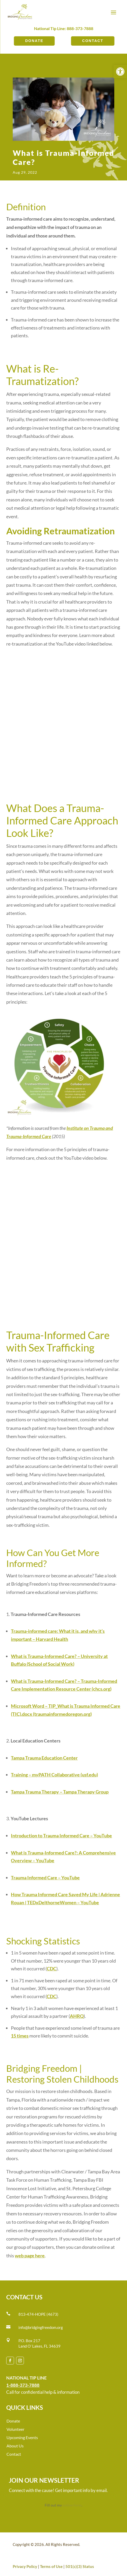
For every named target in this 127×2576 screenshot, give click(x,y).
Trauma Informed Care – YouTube (45, 1877)
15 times (20, 2036)
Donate (34, 41)
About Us (15, 2445)
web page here (30, 2255)
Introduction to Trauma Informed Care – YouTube (61, 1835)
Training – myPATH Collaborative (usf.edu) (54, 1774)
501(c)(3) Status (79, 2566)
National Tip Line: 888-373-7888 (63, 28)
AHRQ (77, 2016)
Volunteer (15, 2429)
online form (72, 2505)
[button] (120, 71)
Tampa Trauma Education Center (44, 1758)
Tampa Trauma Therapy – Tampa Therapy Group (60, 1792)
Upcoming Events (22, 2437)
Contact (92, 41)
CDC (51, 1968)
